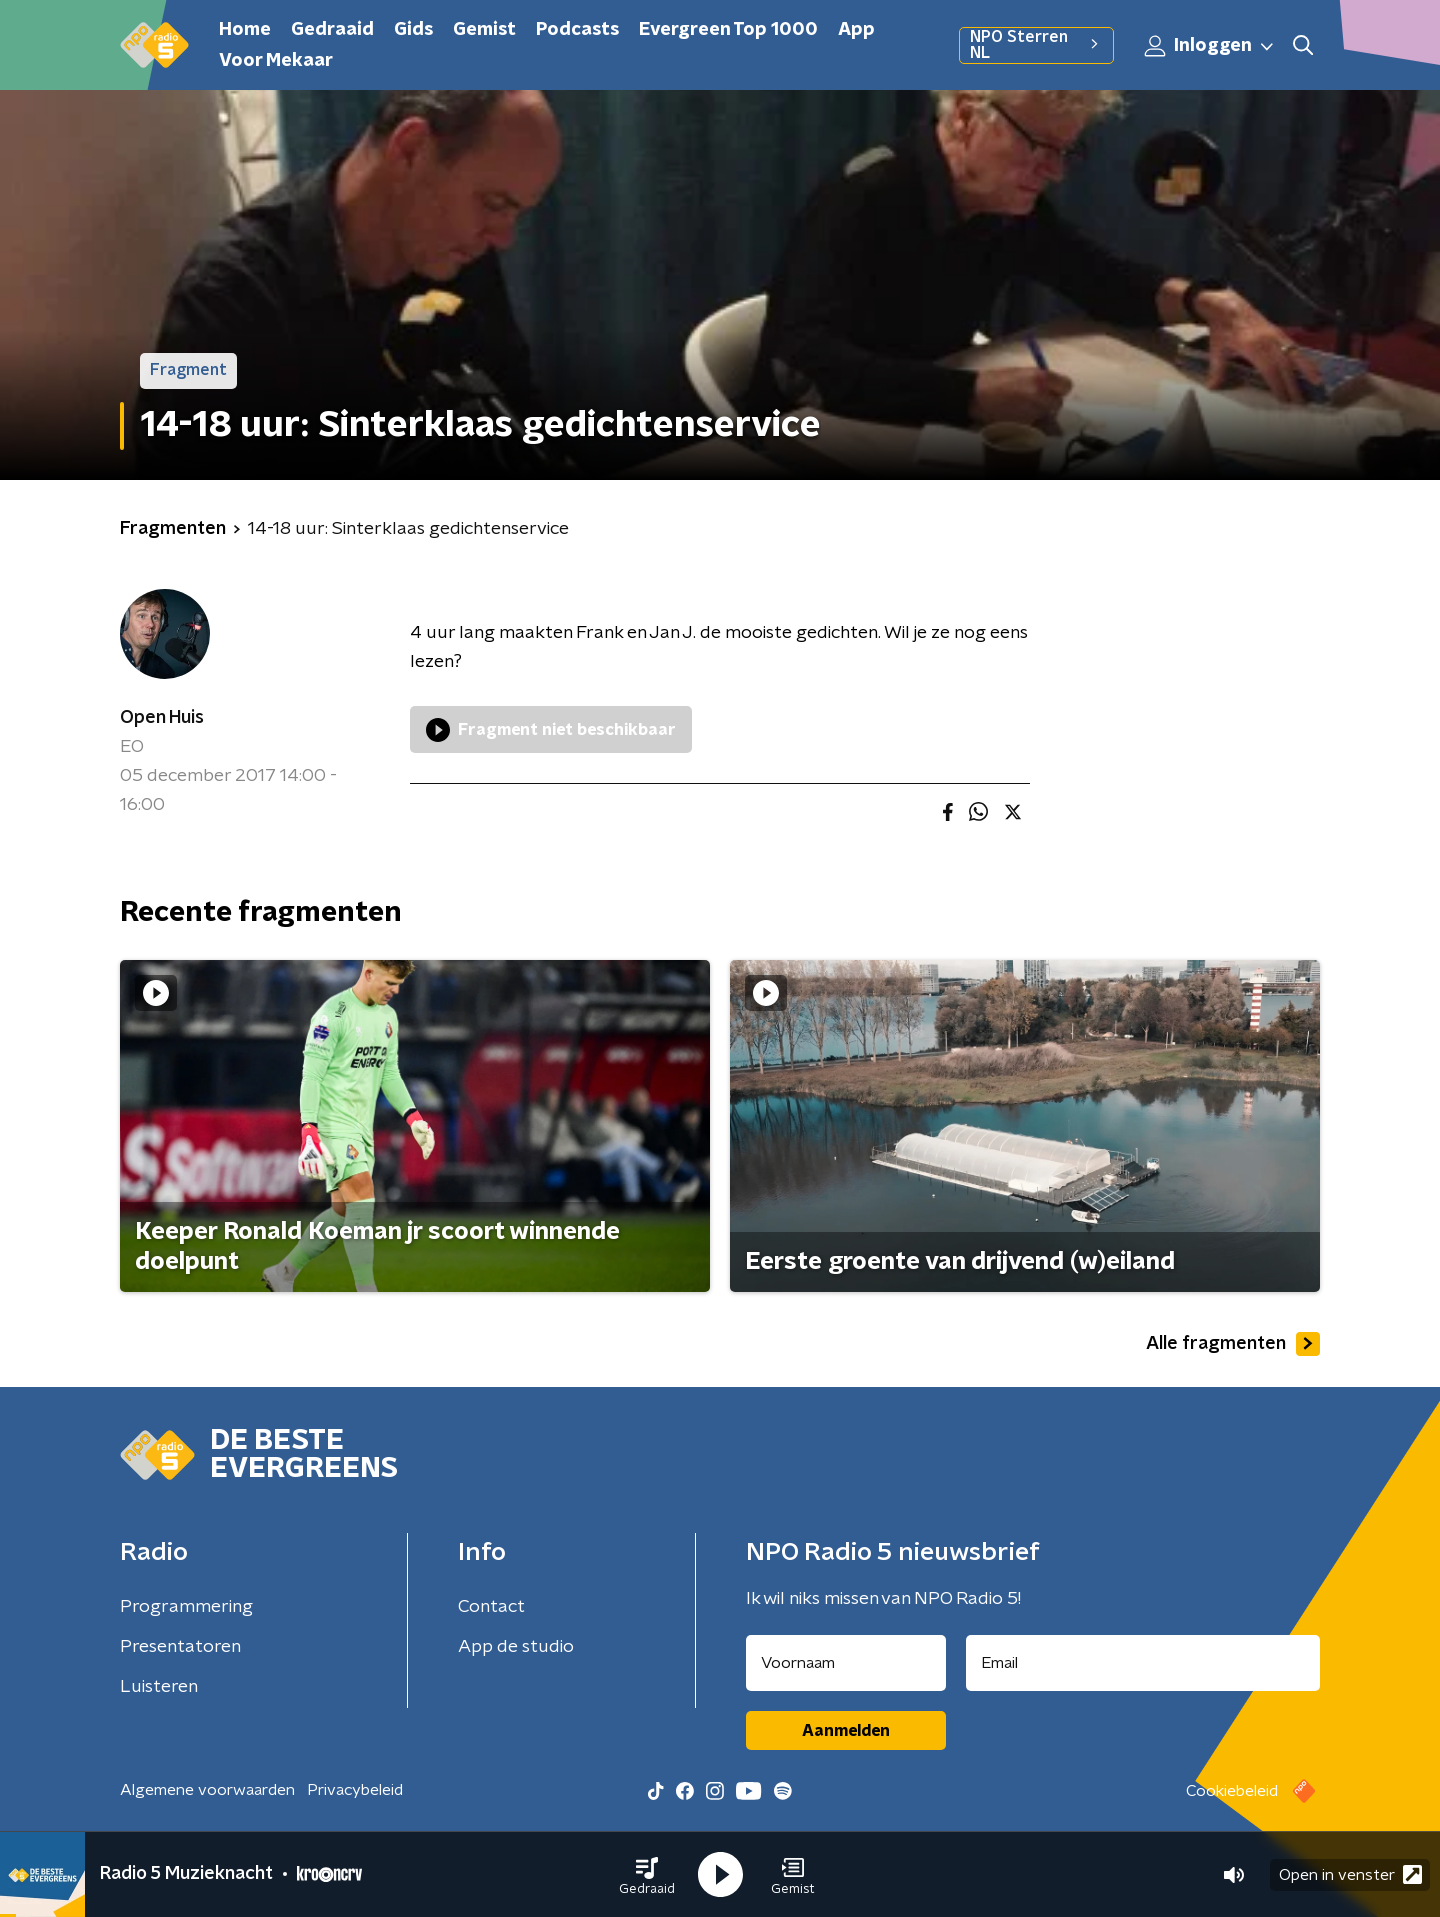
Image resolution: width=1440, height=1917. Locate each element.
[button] (647, 1875)
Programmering (186, 1607)
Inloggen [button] (1210, 46)
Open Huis (162, 718)
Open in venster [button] (1350, 1874)
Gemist (484, 30)
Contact (491, 1607)
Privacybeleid (355, 1790)
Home (245, 30)
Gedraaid (332, 30)
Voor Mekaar (276, 61)
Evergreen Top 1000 (728, 30)
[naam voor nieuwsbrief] (846, 1663)
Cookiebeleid (1232, 1791)
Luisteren (159, 1687)
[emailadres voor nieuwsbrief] (1143, 1663)
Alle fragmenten (1233, 1344)
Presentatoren (180, 1647)
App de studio (516, 1647)
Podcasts (577, 30)
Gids (413, 30)
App (856, 30)
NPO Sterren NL (1036, 45)
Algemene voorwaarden (207, 1790)
